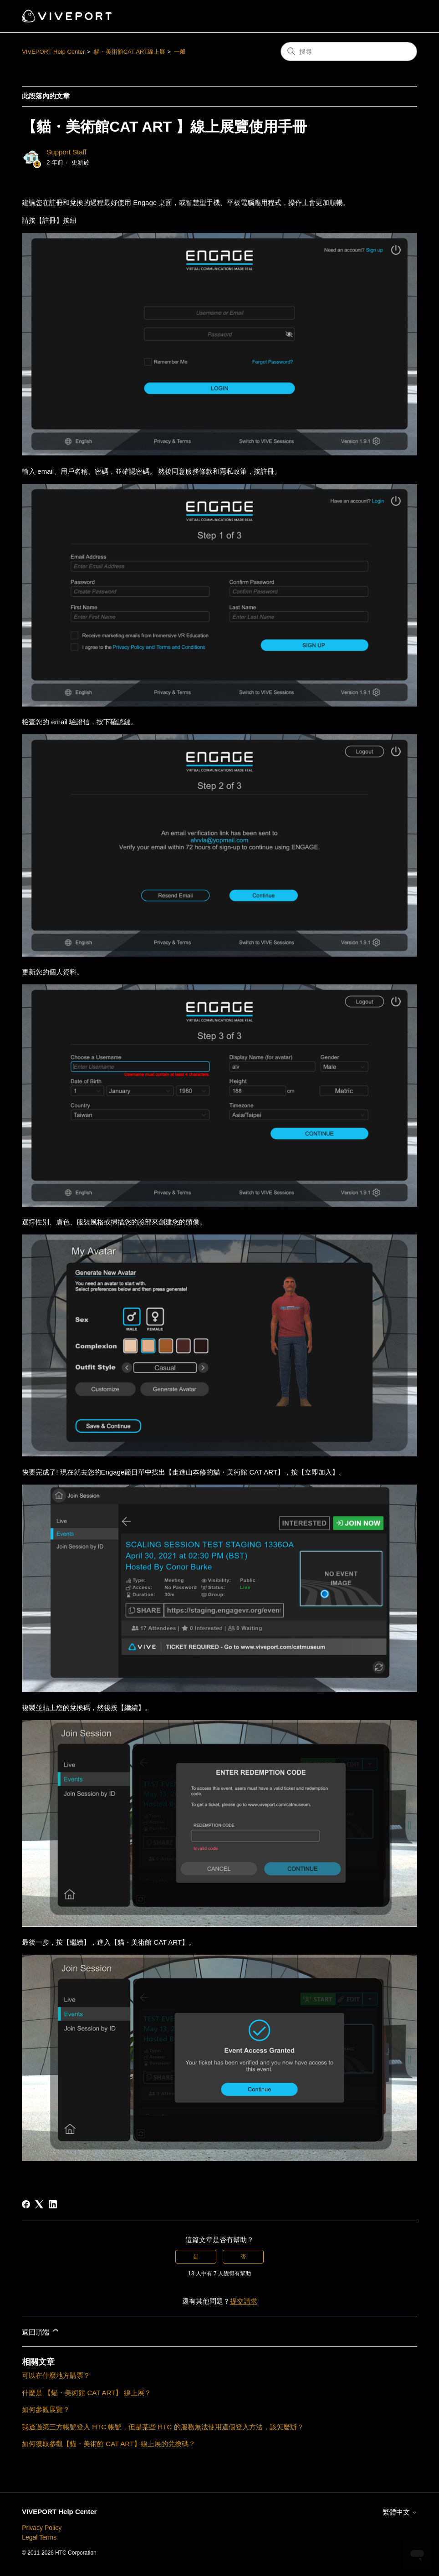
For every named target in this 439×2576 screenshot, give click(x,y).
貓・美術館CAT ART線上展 (129, 51)
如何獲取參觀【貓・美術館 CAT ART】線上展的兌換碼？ (108, 2444)
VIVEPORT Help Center (53, 51)
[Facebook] (26, 2204)
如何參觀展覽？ (46, 2409)
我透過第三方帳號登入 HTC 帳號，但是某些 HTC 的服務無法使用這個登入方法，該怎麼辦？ (162, 2427)
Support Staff (66, 152)
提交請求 (243, 2301)
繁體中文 (400, 2512)
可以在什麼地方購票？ (56, 2375)
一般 (180, 51)
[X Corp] (39, 2204)
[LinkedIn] (53, 2204)
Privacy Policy (41, 2527)
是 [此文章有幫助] (196, 2256)
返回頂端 (41, 2330)
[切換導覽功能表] (401, 16)
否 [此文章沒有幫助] (243, 2256)
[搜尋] (349, 51)
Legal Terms (39, 2537)
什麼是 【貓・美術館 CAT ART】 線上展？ (86, 2393)
